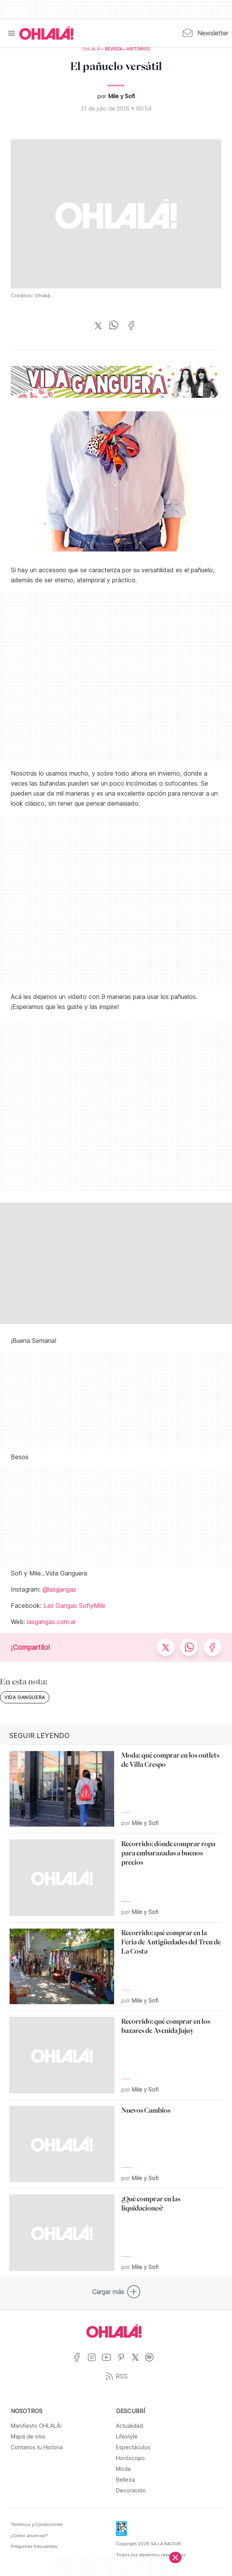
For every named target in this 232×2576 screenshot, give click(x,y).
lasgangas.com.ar (51, 1622)
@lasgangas (59, 1589)
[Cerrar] (175, 2557)
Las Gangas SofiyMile (74, 1605)
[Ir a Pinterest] (124, 2362)
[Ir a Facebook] (79, 2362)
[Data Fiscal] (121, 2531)
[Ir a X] (138, 2362)
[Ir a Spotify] (152, 2362)
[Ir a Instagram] (94, 2362)
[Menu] (11, 33)
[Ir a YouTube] (109, 2362)
